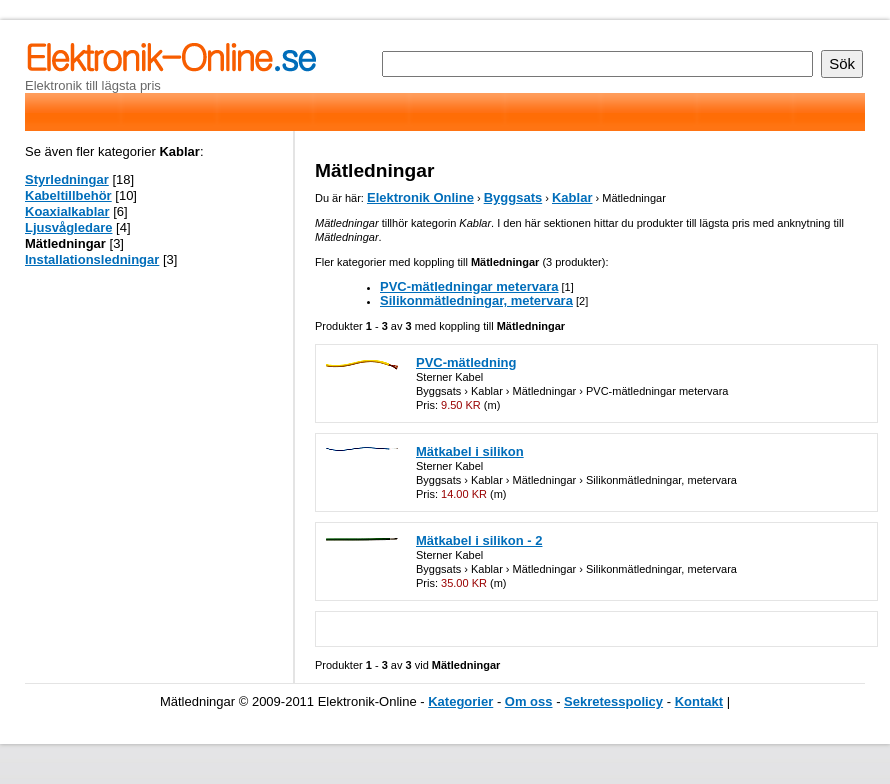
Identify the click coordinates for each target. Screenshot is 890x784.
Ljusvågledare (68, 227)
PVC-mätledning (466, 362)
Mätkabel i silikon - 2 (479, 540)
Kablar (572, 197)
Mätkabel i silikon (470, 451)
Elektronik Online (420, 197)
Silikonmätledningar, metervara (476, 300)
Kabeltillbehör (68, 195)
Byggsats (513, 197)
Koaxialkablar (67, 211)
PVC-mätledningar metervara (469, 286)
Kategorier (460, 701)
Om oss (529, 701)
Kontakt (699, 701)
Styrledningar (67, 179)
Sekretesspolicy (613, 701)
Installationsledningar (92, 259)
